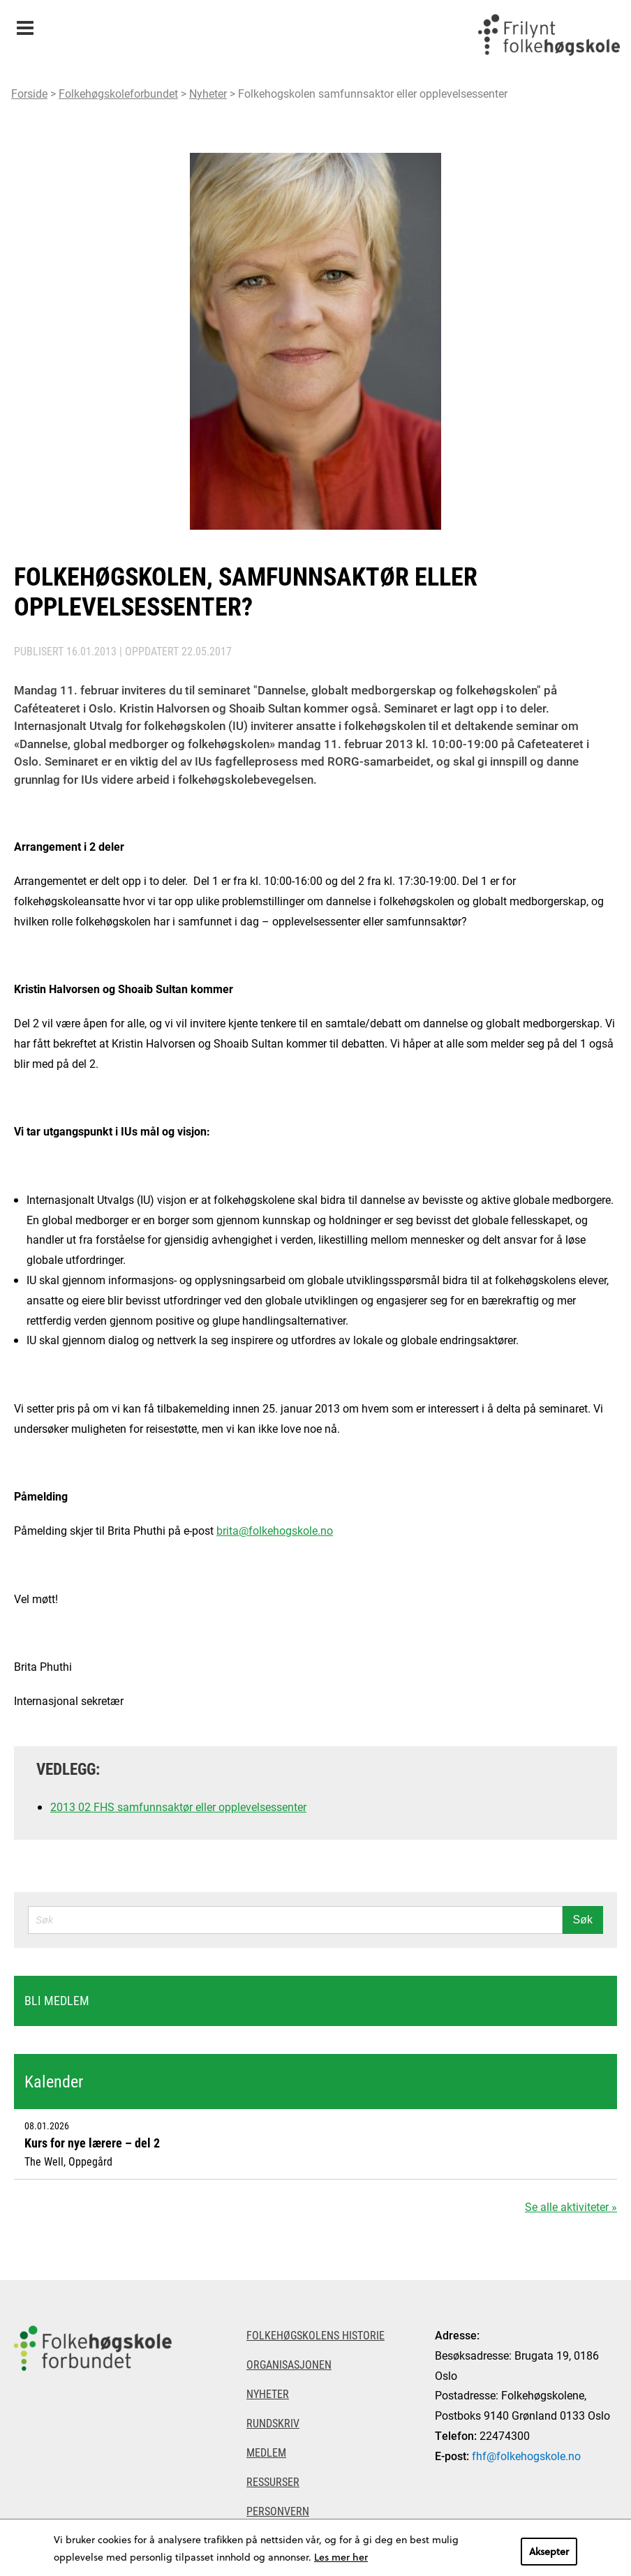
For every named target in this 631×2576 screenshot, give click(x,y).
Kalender (53, 2081)
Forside (29, 93)
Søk (583, 1920)
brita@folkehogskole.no (274, 1530)
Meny (24, 23)
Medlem (266, 2452)
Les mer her (341, 2556)
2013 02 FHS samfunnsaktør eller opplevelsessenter (178, 1806)
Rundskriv (272, 2422)
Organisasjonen (289, 2364)
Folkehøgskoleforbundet (118, 93)
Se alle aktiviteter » (571, 2206)
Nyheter (208, 93)
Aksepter (549, 2551)
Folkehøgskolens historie (315, 2335)
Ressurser (272, 2481)
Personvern (277, 2510)
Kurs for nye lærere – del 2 (92, 2142)
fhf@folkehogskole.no (526, 2455)
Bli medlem (56, 2000)
